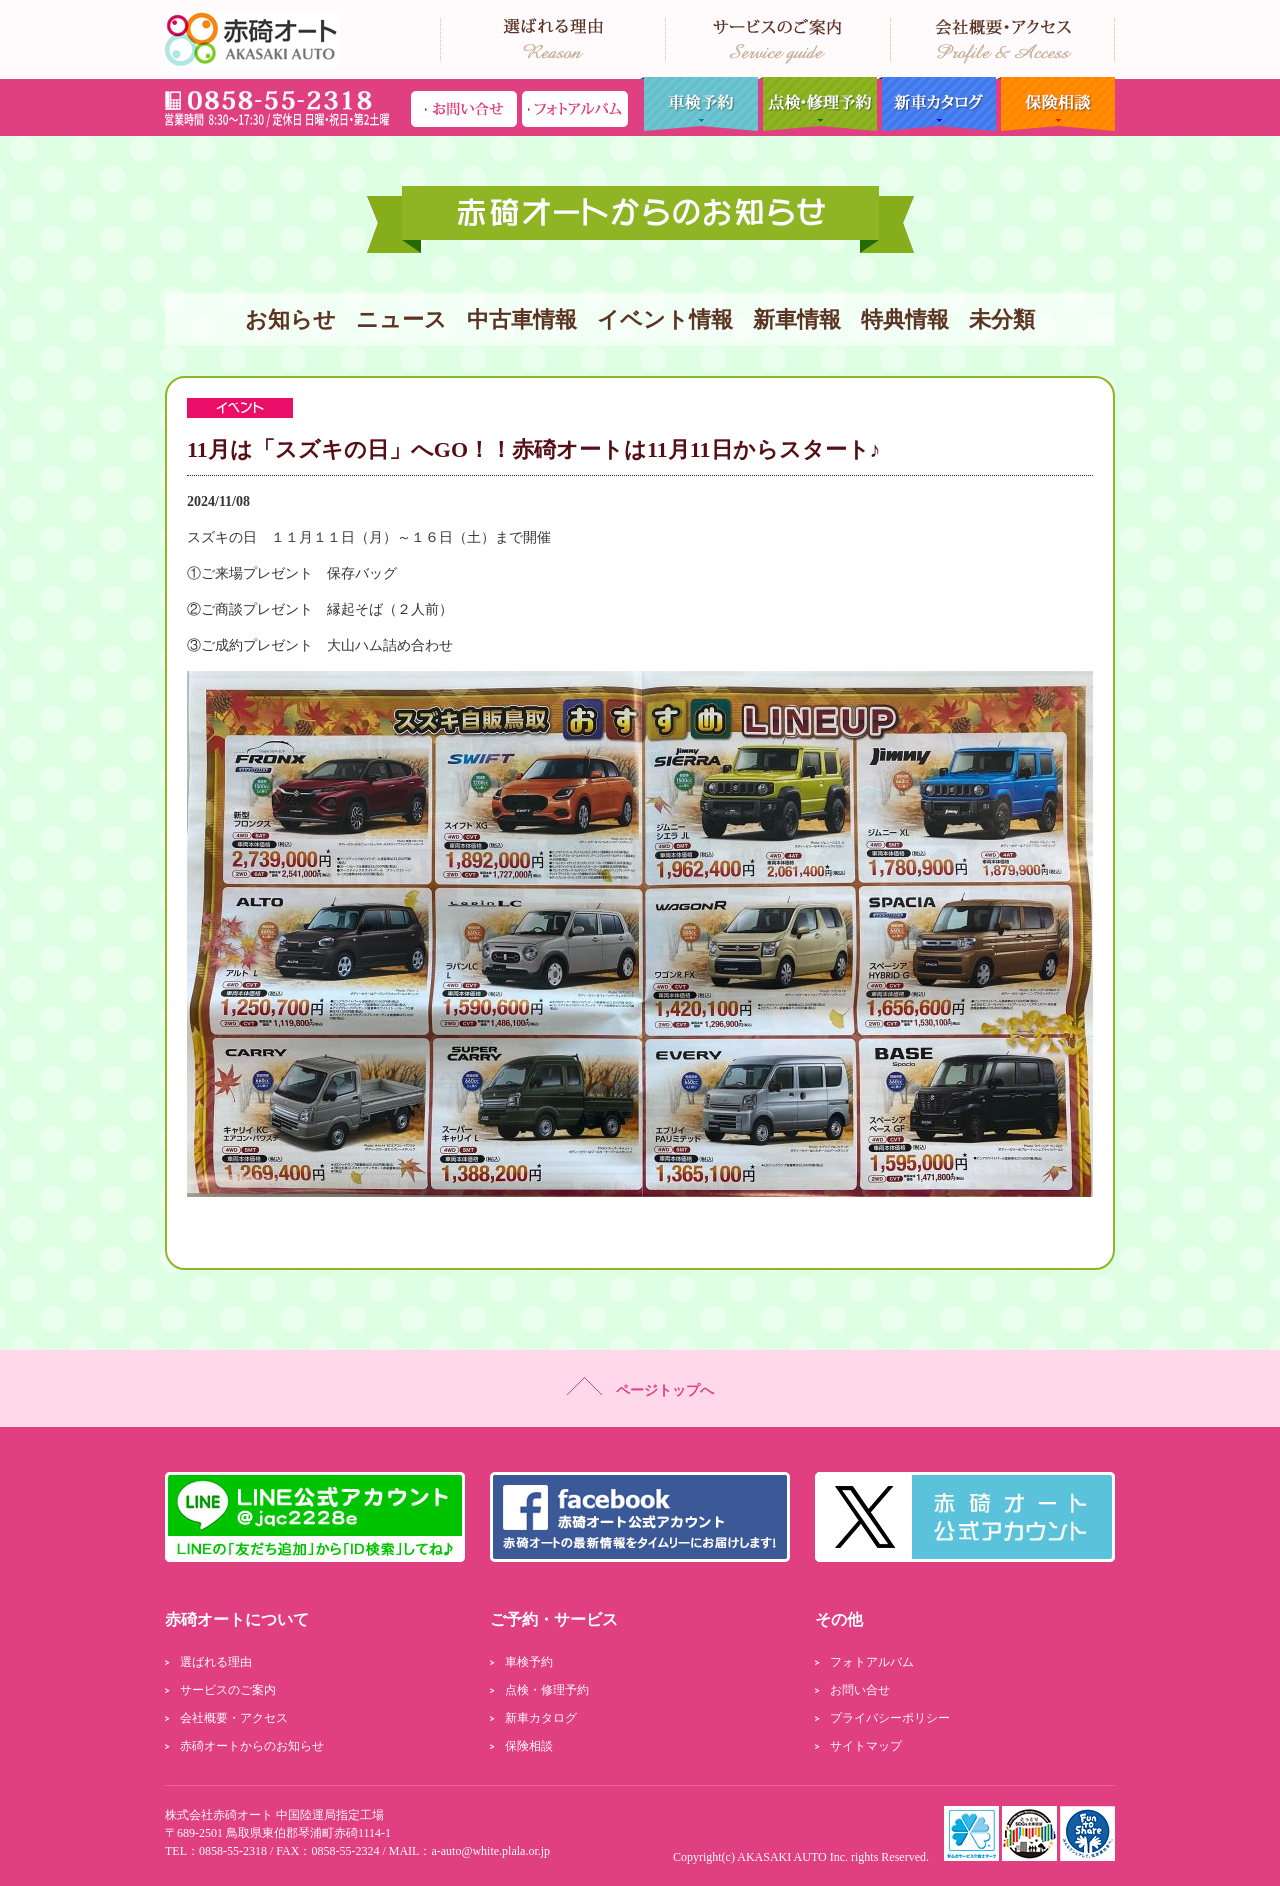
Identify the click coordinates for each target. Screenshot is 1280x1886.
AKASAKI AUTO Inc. (792, 1857)
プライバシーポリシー (890, 1718)
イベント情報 (665, 319)
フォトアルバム (872, 1662)
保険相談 (1055, 104)
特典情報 (905, 319)
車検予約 (698, 104)
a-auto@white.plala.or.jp (490, 1851)
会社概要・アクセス (234, 1718)
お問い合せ (860, 1690)
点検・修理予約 (817, 104)
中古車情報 (522, 319)
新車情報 (797, 319)
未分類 (1002, 319)
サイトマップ (866, 1746)
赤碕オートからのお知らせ (252, 1746)
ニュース (401, 319)
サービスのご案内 (228, 1690)
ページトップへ (640, 1387)
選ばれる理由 (216, 1662)
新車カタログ (936, 104)
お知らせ (290, 319)
